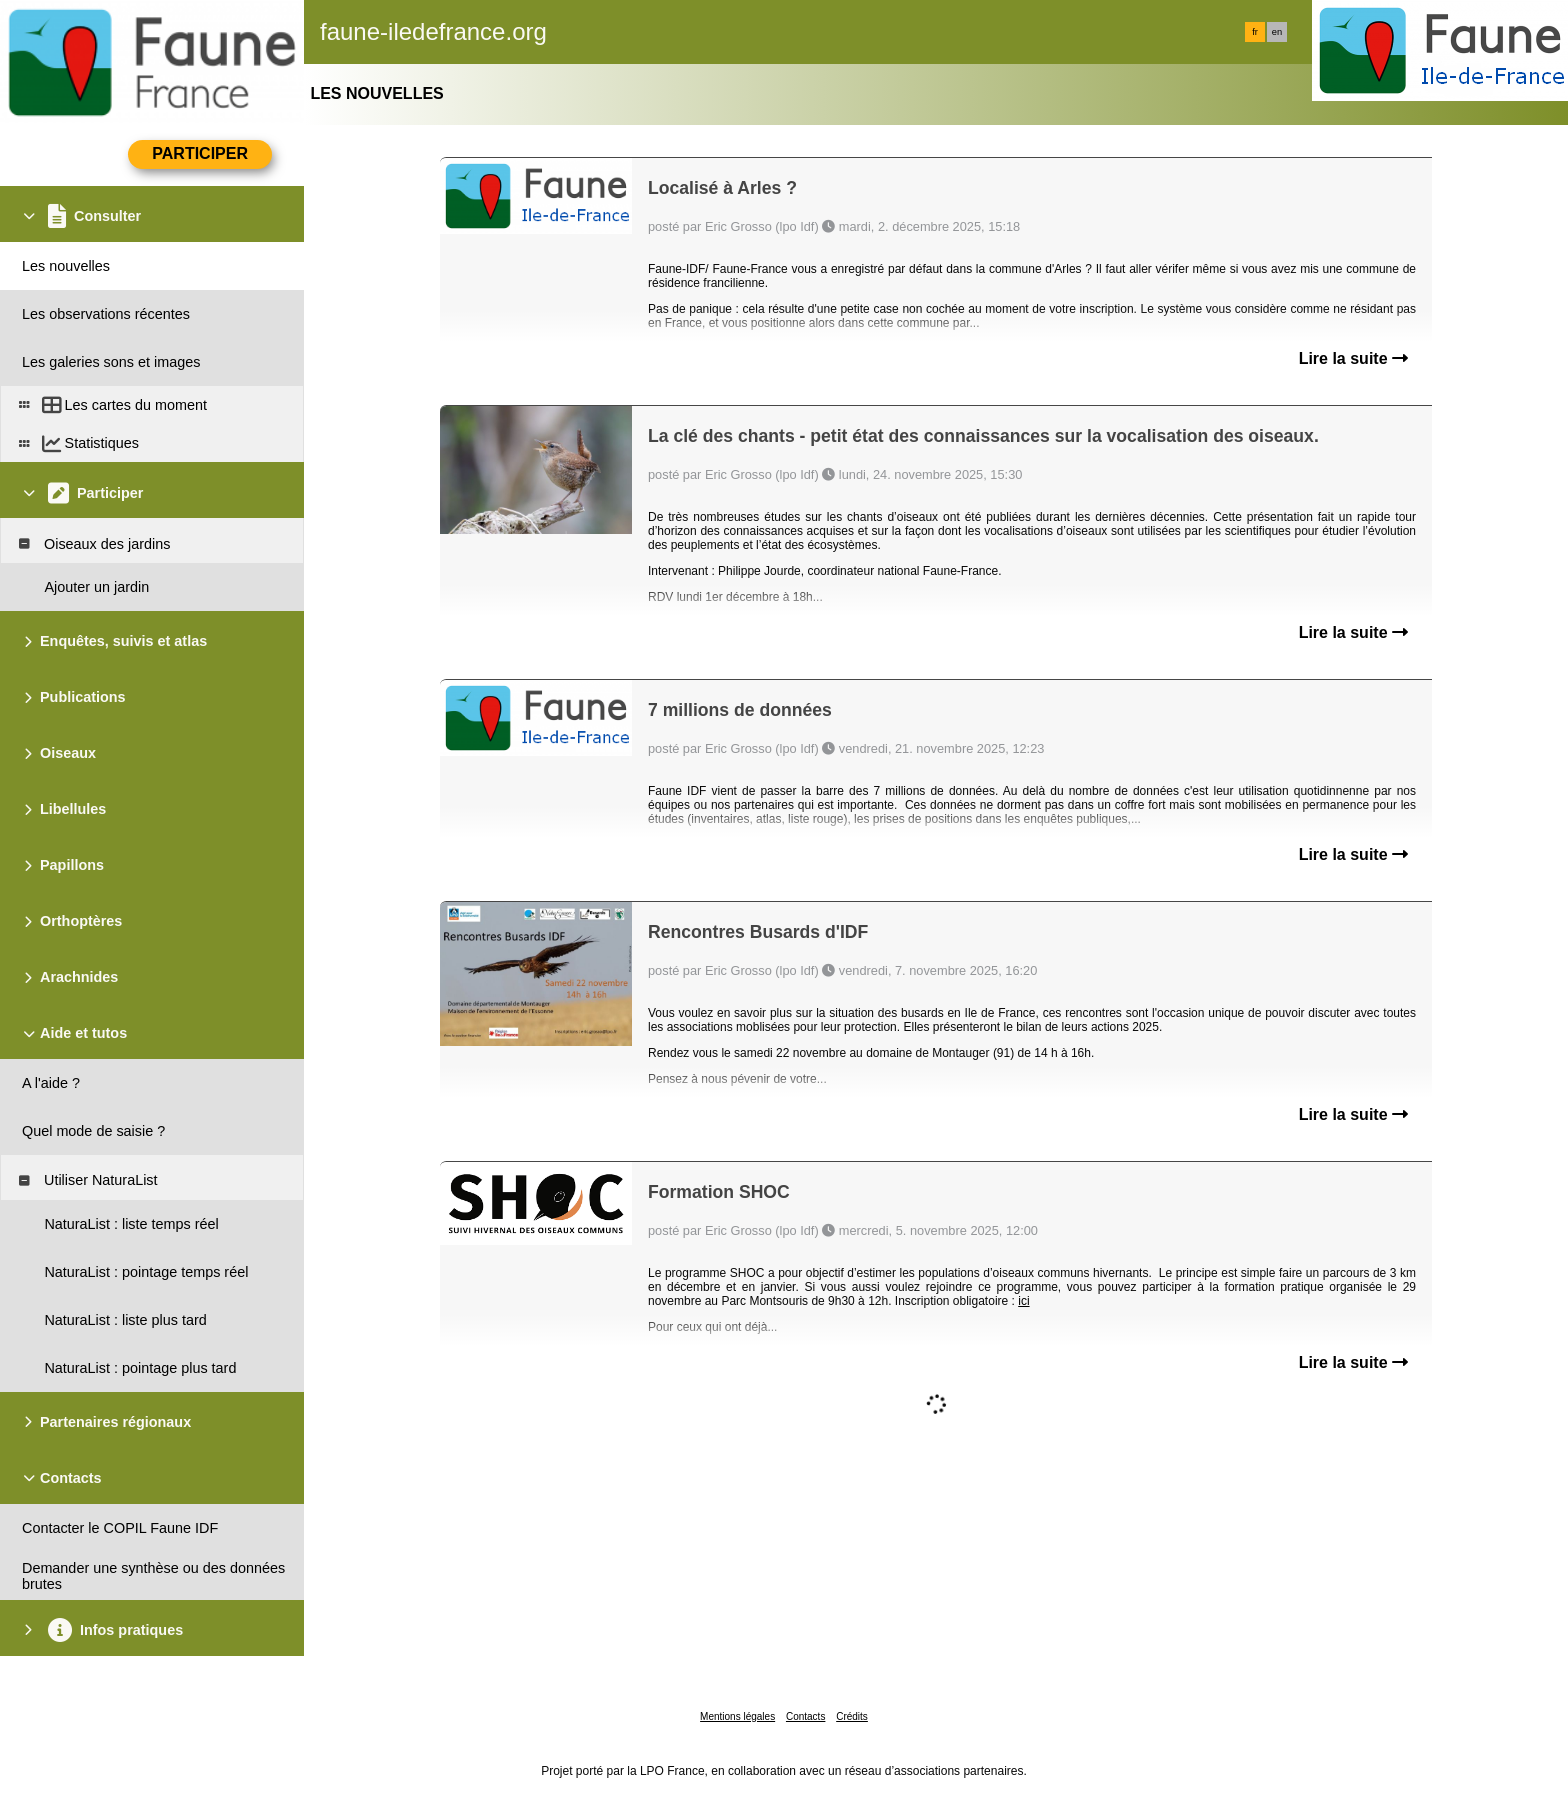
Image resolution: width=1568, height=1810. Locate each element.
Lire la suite (1353, 358)
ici (1023, 1301)
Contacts (805, 1716)
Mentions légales (737, 1716)
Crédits (852, 1716)
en (1277, 32)
